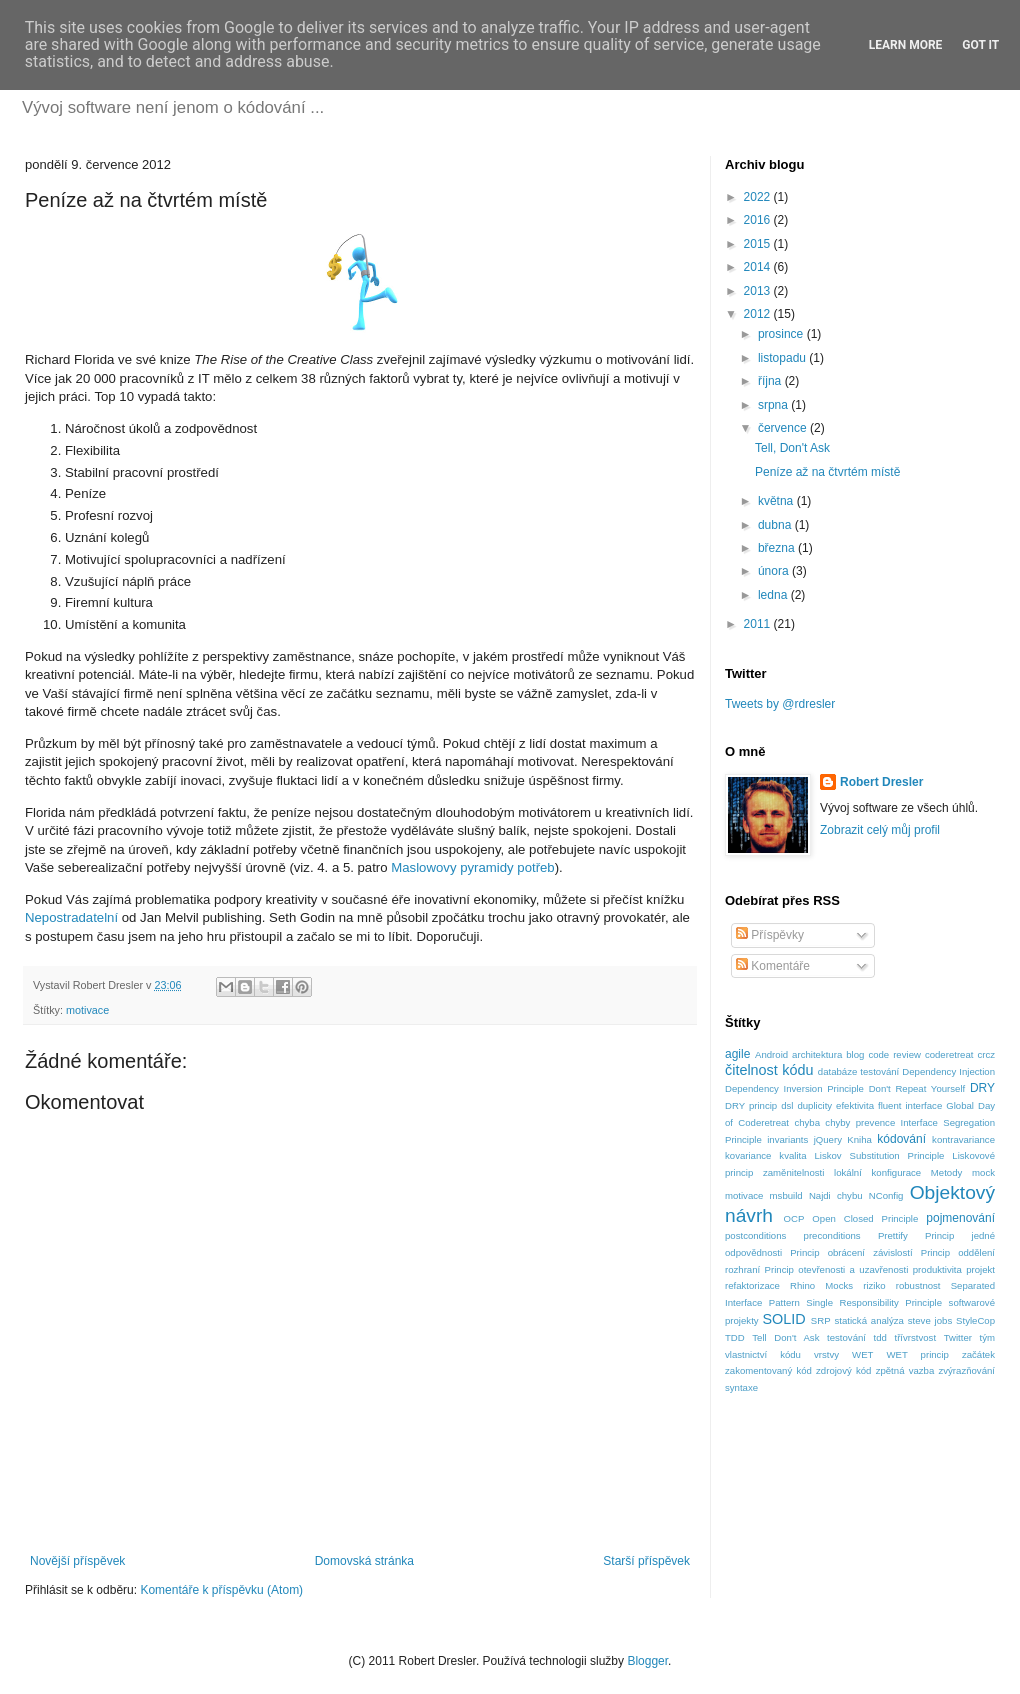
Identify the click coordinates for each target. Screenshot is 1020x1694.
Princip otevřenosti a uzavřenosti (837, 1269)
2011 (759, 624)
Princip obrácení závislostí (851, 1252)
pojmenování (960, 1218)
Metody (946, 1172)
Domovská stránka (364, 1561)
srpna (774, 405)
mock (983, 1172)
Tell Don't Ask (785, 1337)
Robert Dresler (881, 782)
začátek (978, 1354)
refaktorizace (752, 1285)
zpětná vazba (905, 1370)
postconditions (755, 1235)
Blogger (647, 1661)
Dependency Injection (948, 1071)
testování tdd (857, 1337)
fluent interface (910, 1105)
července (784, 428)
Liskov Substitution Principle (879, 1155)
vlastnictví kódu (763, 1354)
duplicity (814, 1105)
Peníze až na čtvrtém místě (827, 472)
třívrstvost (916, 1337)
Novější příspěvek (77, 1561)
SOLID (783, 1319)
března (778, 548)
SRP (821, 1320)
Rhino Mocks (821, 1285)
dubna (776, 525)
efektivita (855, 1105)
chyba (807, 1122)
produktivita (937, 1269)
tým (987, 1337)
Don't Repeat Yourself (917, 1088)
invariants (787, 1139)
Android (771, 1054)
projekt (980, 1269)
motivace (87, 1010)
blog (855, 1054)
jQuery (828, 1139)
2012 (759, 314)
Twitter (958, 1337)
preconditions (832, 1235)
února (775, 571)
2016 (759, 220)
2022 (759, 197)
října (771, 381)
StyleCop (975, 1320)
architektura (817, 1054)
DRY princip (751, 1105)
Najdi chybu (836, 1195)
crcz (986, 1054)
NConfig (886, 1195)
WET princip (917, 1354)
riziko (874, 1285)
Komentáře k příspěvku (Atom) (221, 1590)
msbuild (786, 1195)
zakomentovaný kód (768, 1370)
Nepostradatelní (71, 917)
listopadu (783, 358)
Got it (980, 45)
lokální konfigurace (877, 1172)
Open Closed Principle (865, 1218)
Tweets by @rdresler (780, 704)
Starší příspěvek (646, 1561)
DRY (982, 1088)
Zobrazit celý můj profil (880, 830)
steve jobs (930, 1320)
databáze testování (858, 1071)
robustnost (918, 1285)
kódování (901, 1139)
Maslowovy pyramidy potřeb (472, 867)
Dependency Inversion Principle (794, 1088)
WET (862, 1354)
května (777, 501)
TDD (735, 1337)
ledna (774, 595)
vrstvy (826, 1354)
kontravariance (963, 1139)
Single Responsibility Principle (874, 1302)
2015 (759, 244)
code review (894, 1054)
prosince (782, 334)
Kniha (859, 1139)
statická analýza (868, 1320)
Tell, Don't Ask (792, 448)
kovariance (748, 1155)
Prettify (893, 1235)
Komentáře (773, 966)
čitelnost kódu (769, 1070)
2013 (759, 291)
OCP (794, 1218)
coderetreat (949, 1054)
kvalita (792, 1155)
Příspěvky (770, 935)
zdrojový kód (843, 1370)
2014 (759, 267)
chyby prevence (860, 1122)
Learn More (906, 45)
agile (737, 1054)
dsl (787, 1105)
